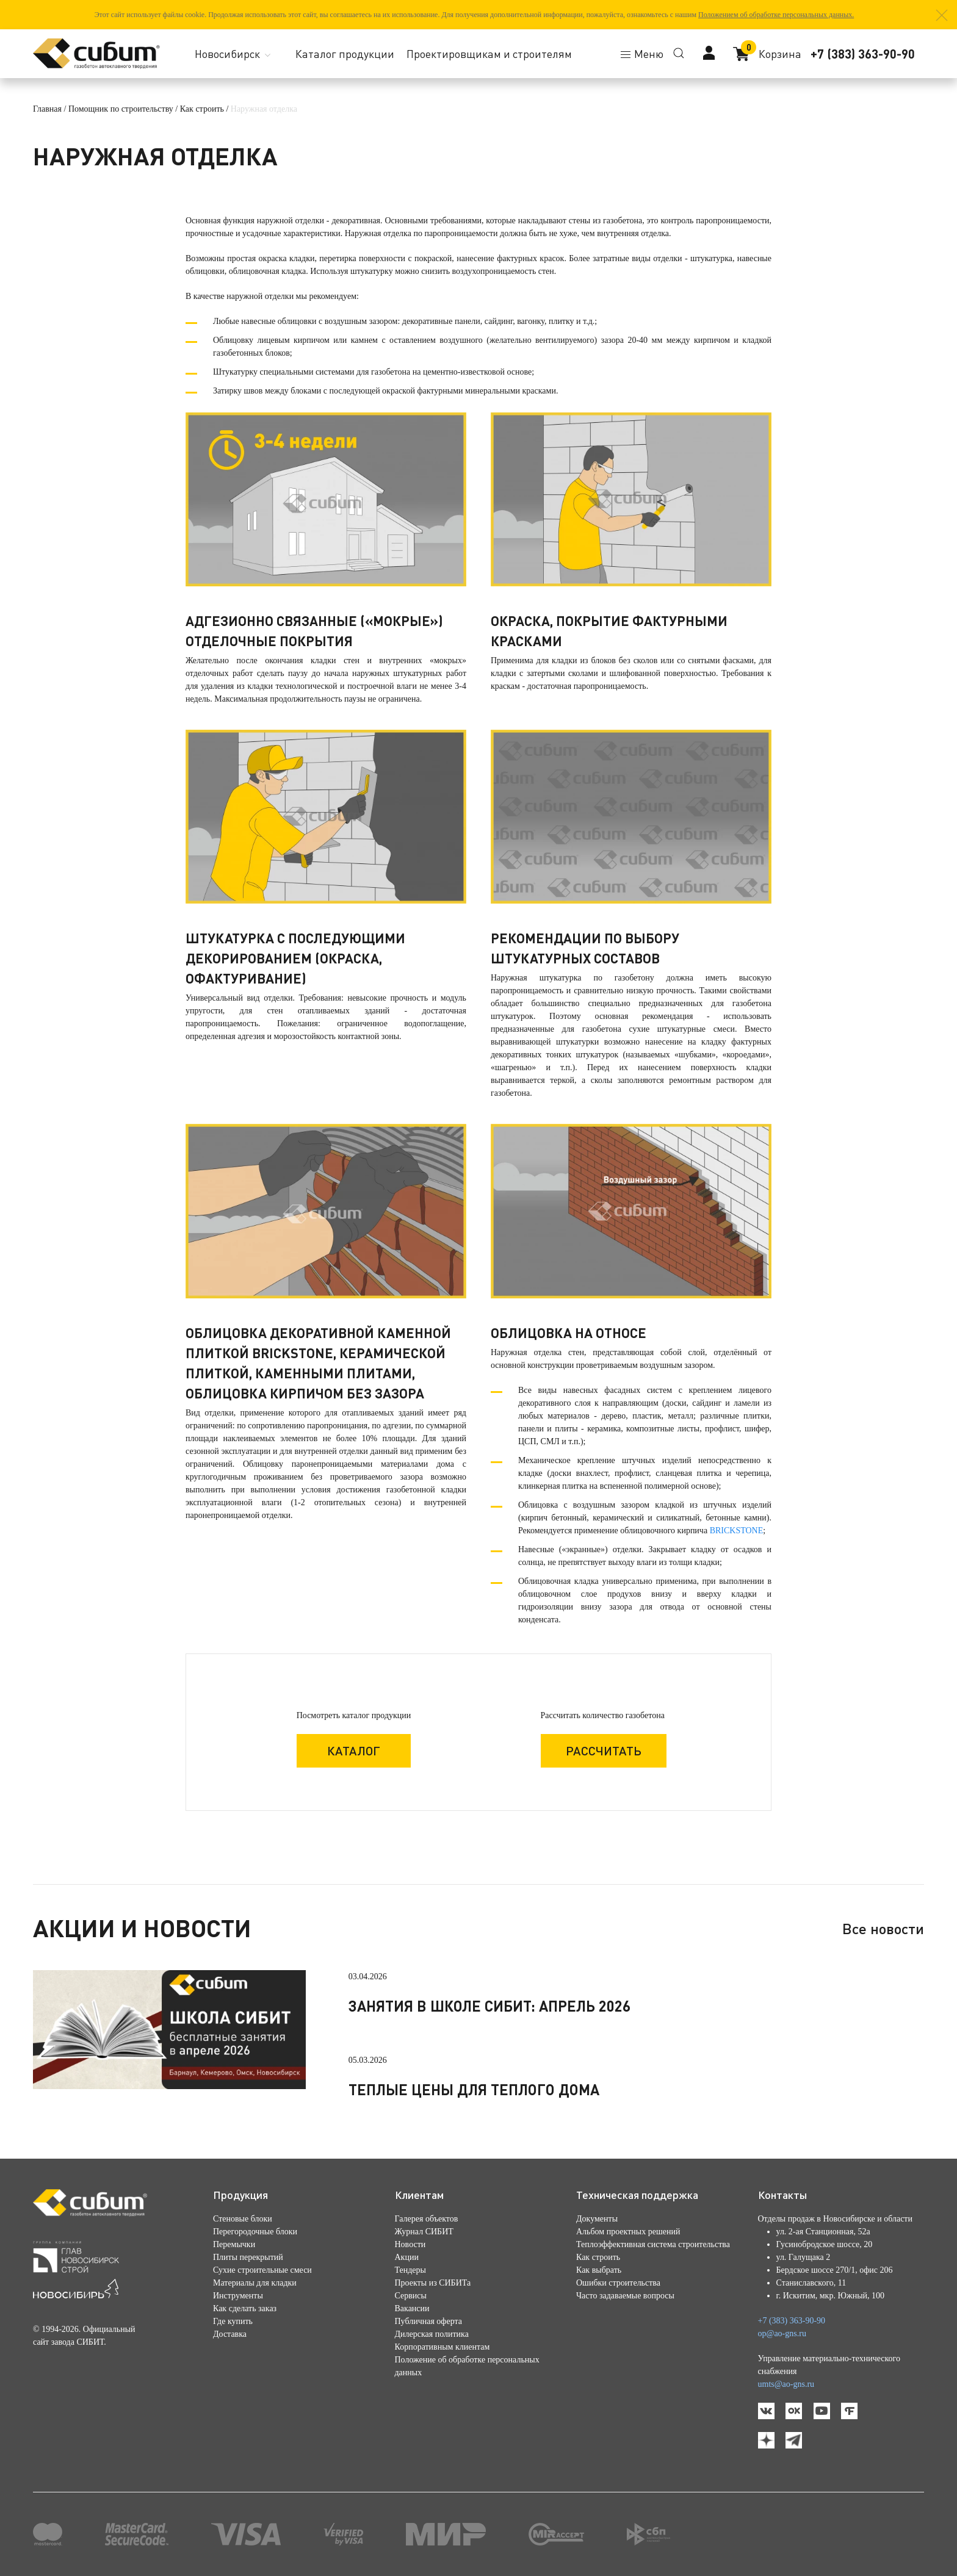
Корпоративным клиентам (442, 2346)
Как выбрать (598, 2270)
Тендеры (410, 2270)
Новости (410, 2244)
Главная (47, 108)
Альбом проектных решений (628, 2231)
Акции (407, 2257)
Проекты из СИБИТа (433, 2282)
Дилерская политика (432, 2334)
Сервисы (411, 2295)
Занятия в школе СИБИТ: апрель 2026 (489, 2006)
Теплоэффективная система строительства (653, 2244)
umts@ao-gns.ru (786, 2384)
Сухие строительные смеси (262, 2270)
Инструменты (238, 2295)
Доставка (230, 2334)
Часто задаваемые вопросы (625, 2295)
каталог (353, 1750)
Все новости (883, 1928)
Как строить (202, 108)
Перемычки (234, 2244)
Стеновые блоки (242, 2218)
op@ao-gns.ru (782, 2333)
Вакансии (412, 2308)
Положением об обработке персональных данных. (776, 14)
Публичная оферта (428, 2321)
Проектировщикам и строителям (489, 53)
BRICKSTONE (737, 1530)
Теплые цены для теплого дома (473, 2089)
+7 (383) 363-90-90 (863, 53)
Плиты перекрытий (248, 2257)
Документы (597, 2218)
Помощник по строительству (120, 108)
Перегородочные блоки (255, 2231)
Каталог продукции (344, 53)
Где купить (233, 2321)
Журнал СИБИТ (424, 2231)
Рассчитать (603, 1750)
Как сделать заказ (244, 2308)
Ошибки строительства (618, 2282)
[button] (942, 15)
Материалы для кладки (255, 2282)
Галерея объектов (426, 2218)
